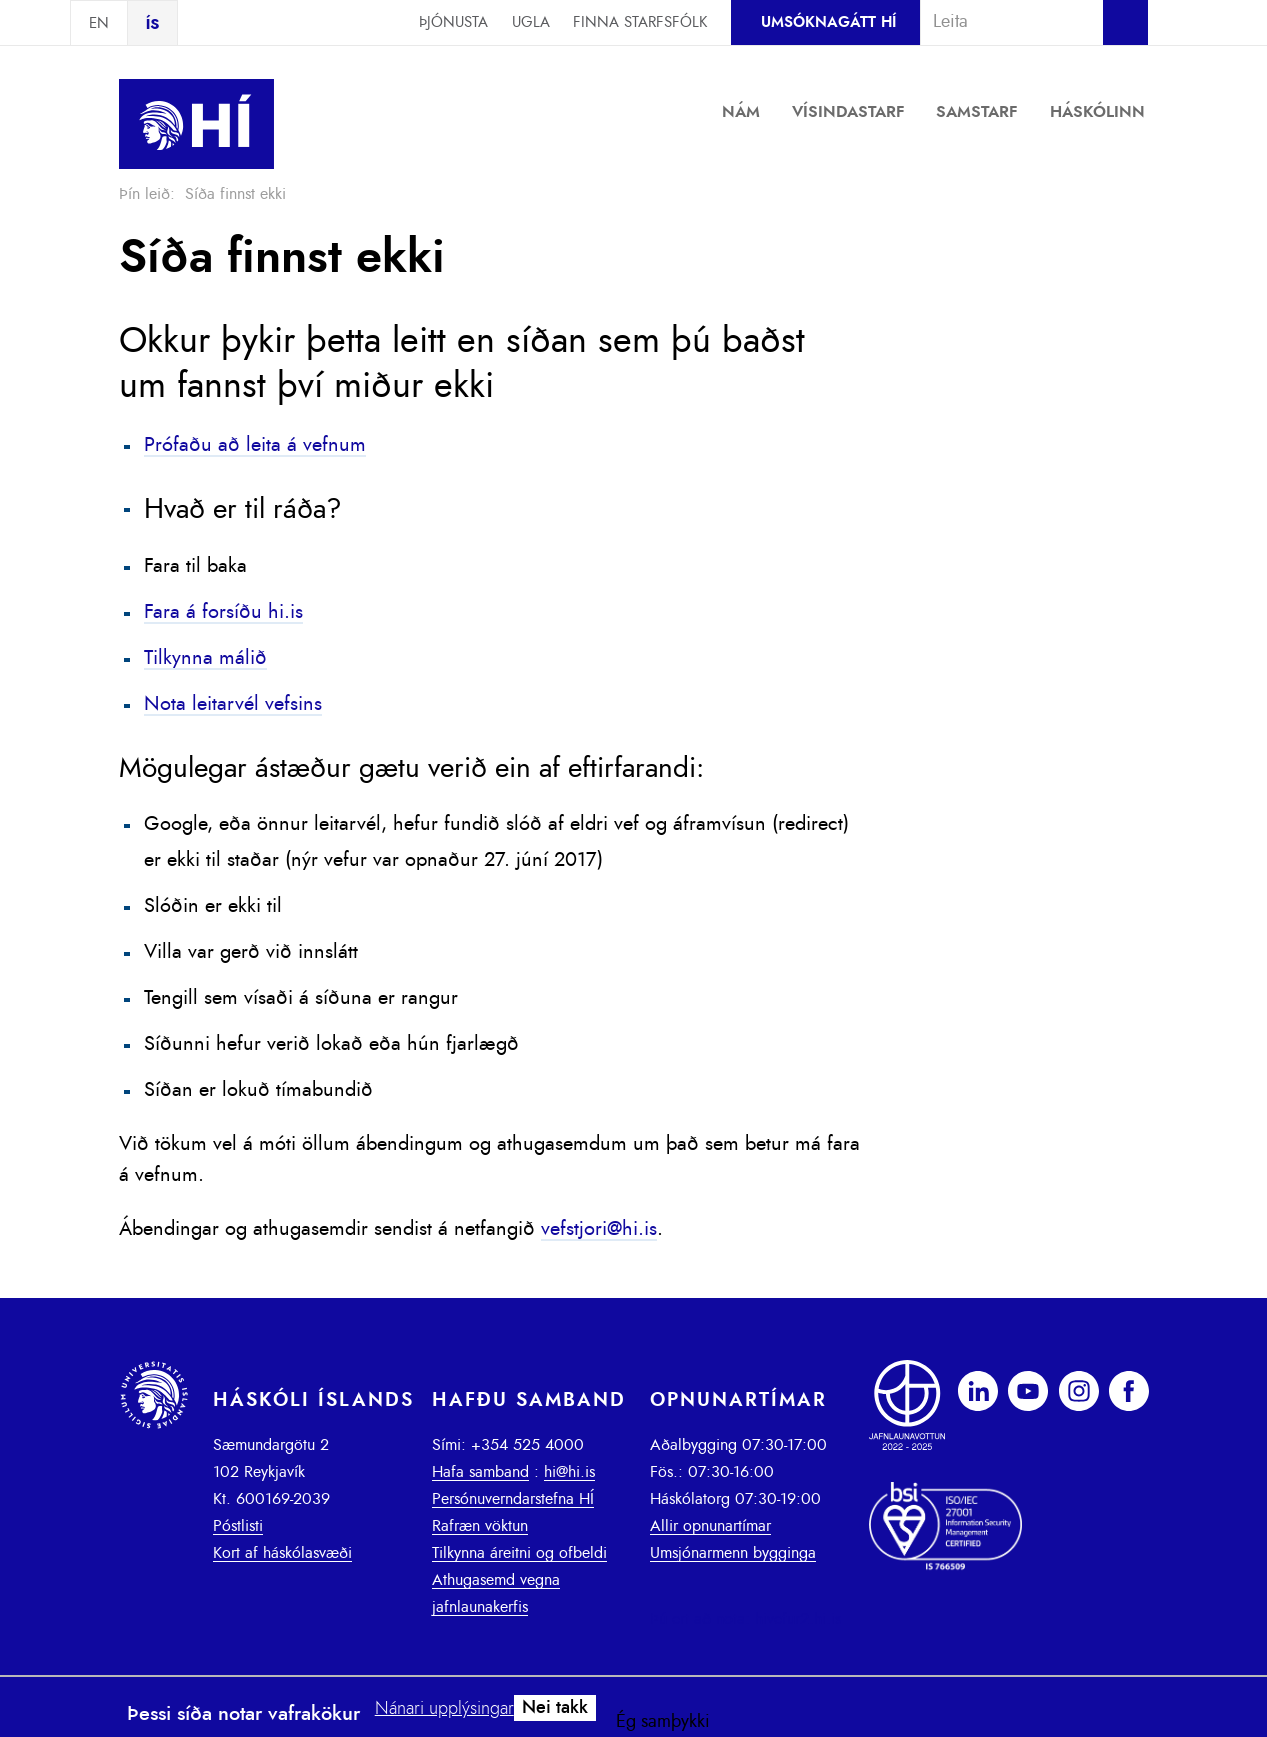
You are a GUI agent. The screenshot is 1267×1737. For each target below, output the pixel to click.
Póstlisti (238, 1526)
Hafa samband (480, 1472)
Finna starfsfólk (640, 22)
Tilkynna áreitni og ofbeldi (519, 1553)
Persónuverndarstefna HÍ (513, 1499)
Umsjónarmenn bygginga (733, 1553)
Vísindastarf (848, 112)
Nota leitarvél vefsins (233, 704)
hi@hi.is (569, 1472)
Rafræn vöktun (480, 1526)
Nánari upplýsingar (444, 1709)
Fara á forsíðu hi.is (223, 612)
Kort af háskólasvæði (282, 1553)
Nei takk (555, 1708)
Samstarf (977, 112)
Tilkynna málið (205, 658)
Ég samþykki (663, 1722)
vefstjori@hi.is (599, 1229)
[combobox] (1003, 22)
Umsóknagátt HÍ (828, 22)
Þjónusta (453, 22)
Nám (741, 112)
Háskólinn (1097, 112)
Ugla (531, 22)
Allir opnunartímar (710, 1526)
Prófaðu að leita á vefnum (255, 445)
